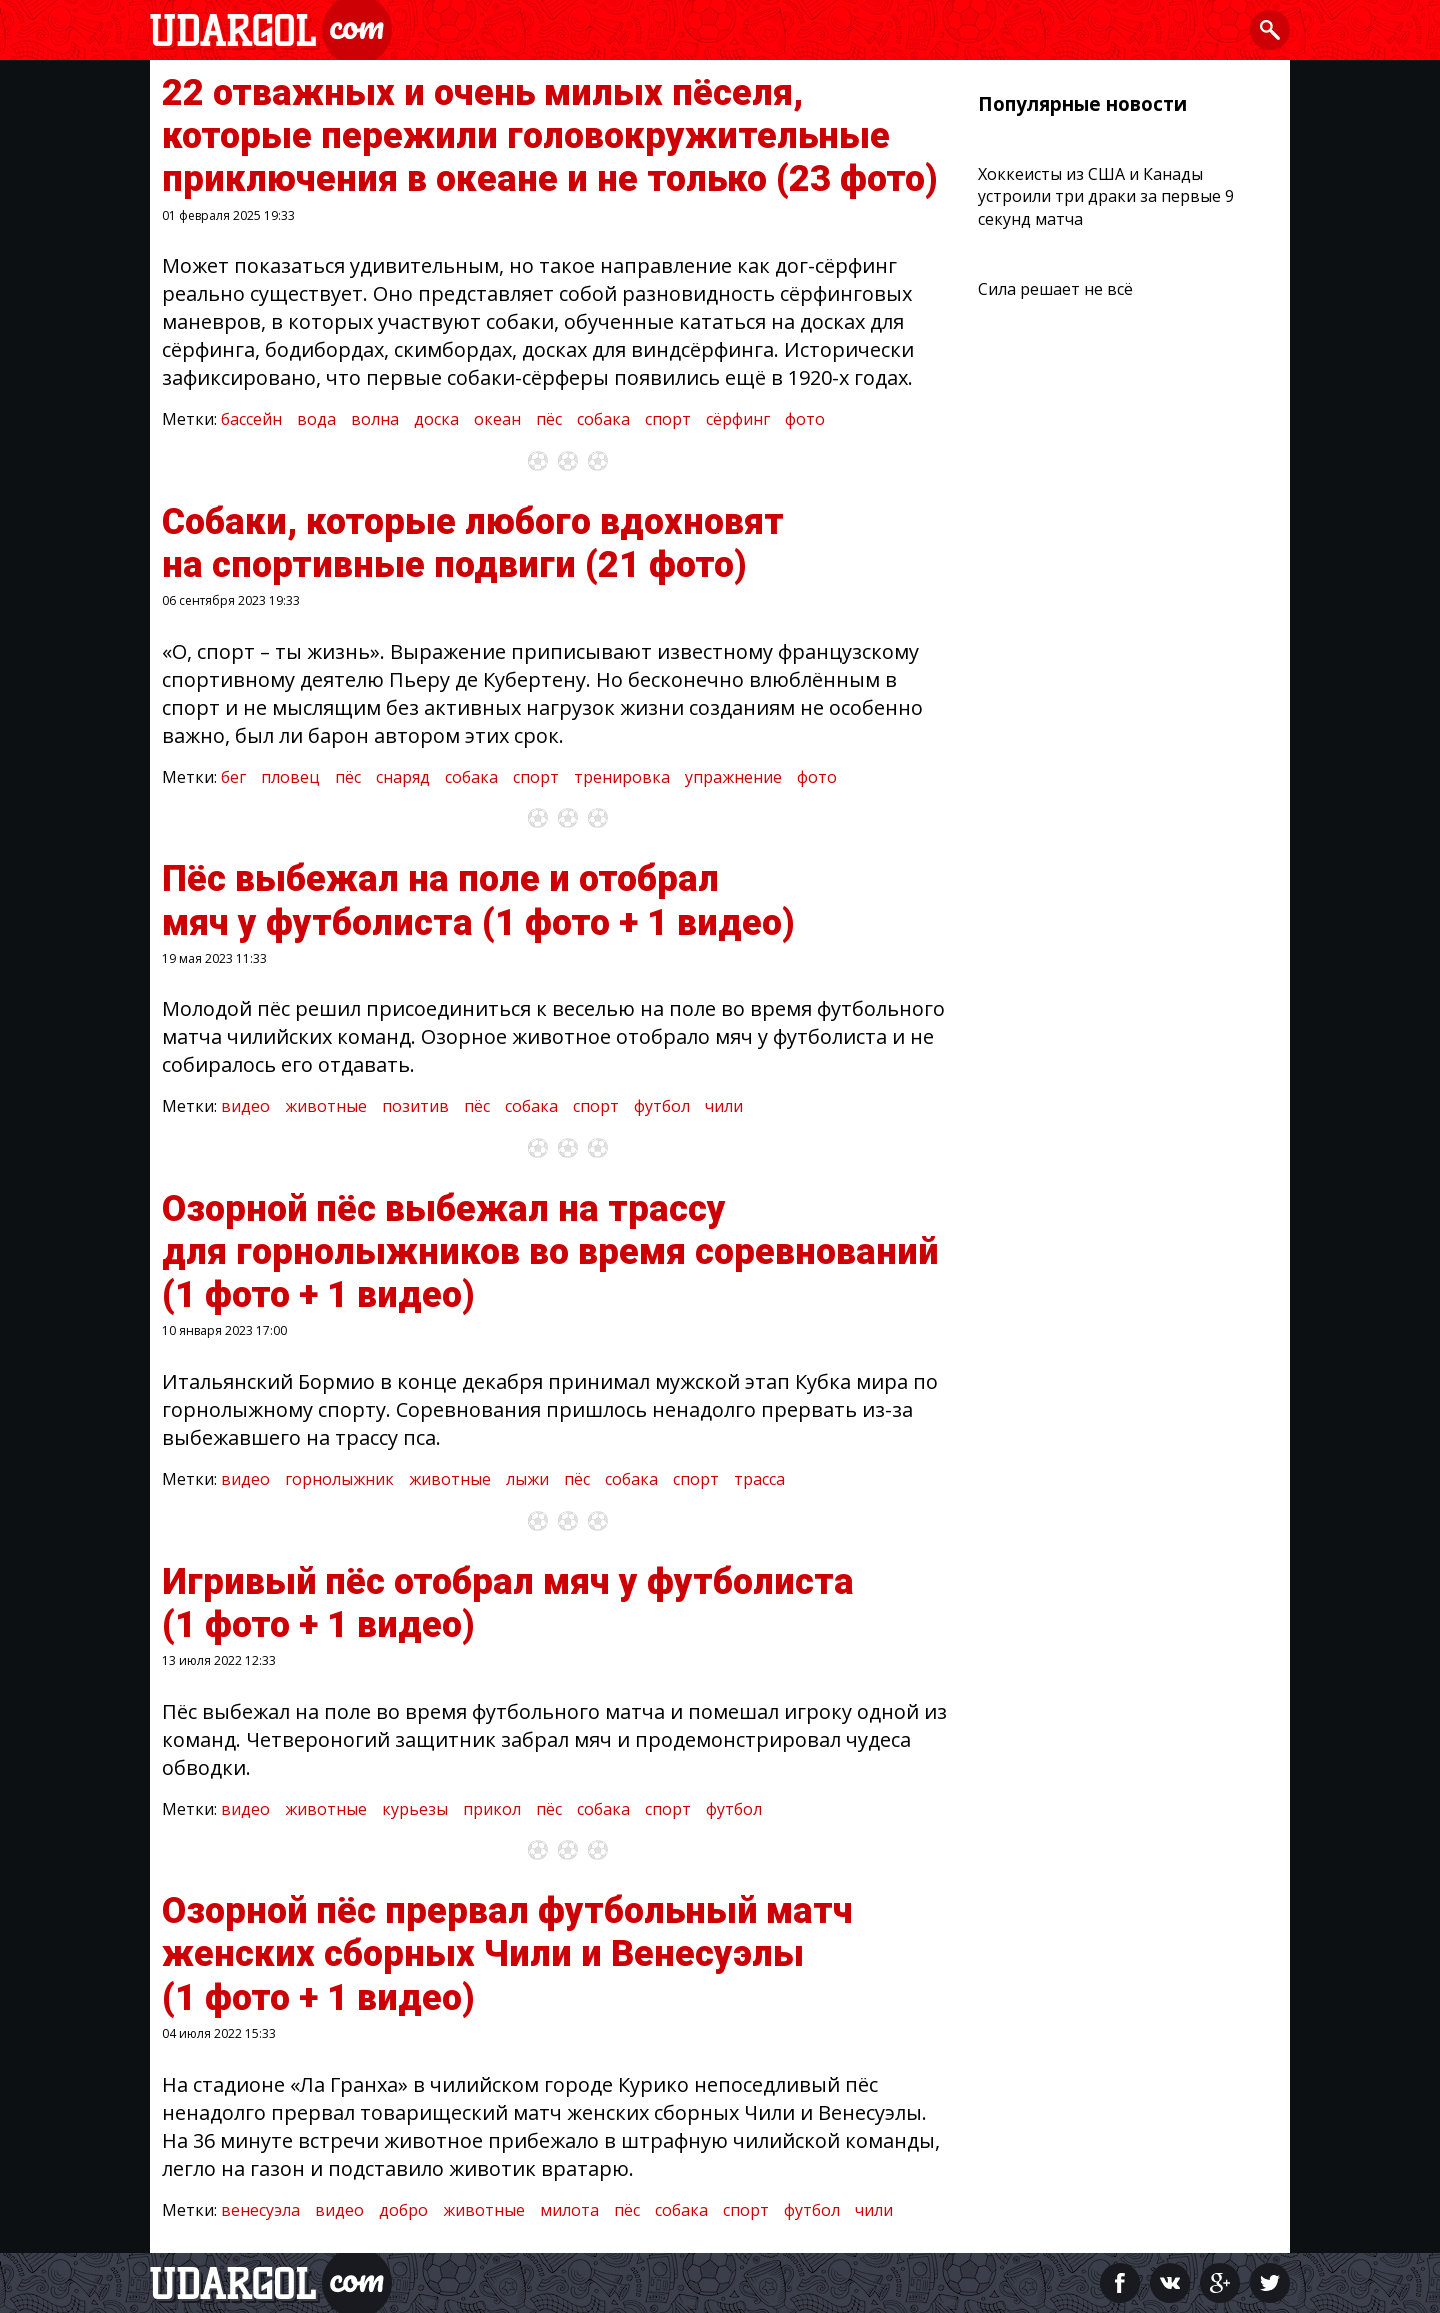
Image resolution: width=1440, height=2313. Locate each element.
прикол (492, 1809)
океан (497, 419)
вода (316, 419)
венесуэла (260, 2210)
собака (603, 419)
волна (375, 419)
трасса (759, 1479)
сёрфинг (738, 419)
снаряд (403, 777)
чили (724, 1106)
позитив (415, 1106)
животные (326, 1106)
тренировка (622, 777)
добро (403, 2210)
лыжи (527, 1479)
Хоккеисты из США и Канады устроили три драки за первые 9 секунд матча (1106, 196)
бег (233, 777)
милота (569, 2210)
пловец (290, 777)
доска (436, 419)
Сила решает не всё (1055, 289)
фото (805, 419)
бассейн (251, 419)
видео (245, 1106)
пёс (549, 419)
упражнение (733, 777)
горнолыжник (339, 1479)
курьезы (415, 1809)
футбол (662, 1106)
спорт (668, 419)
